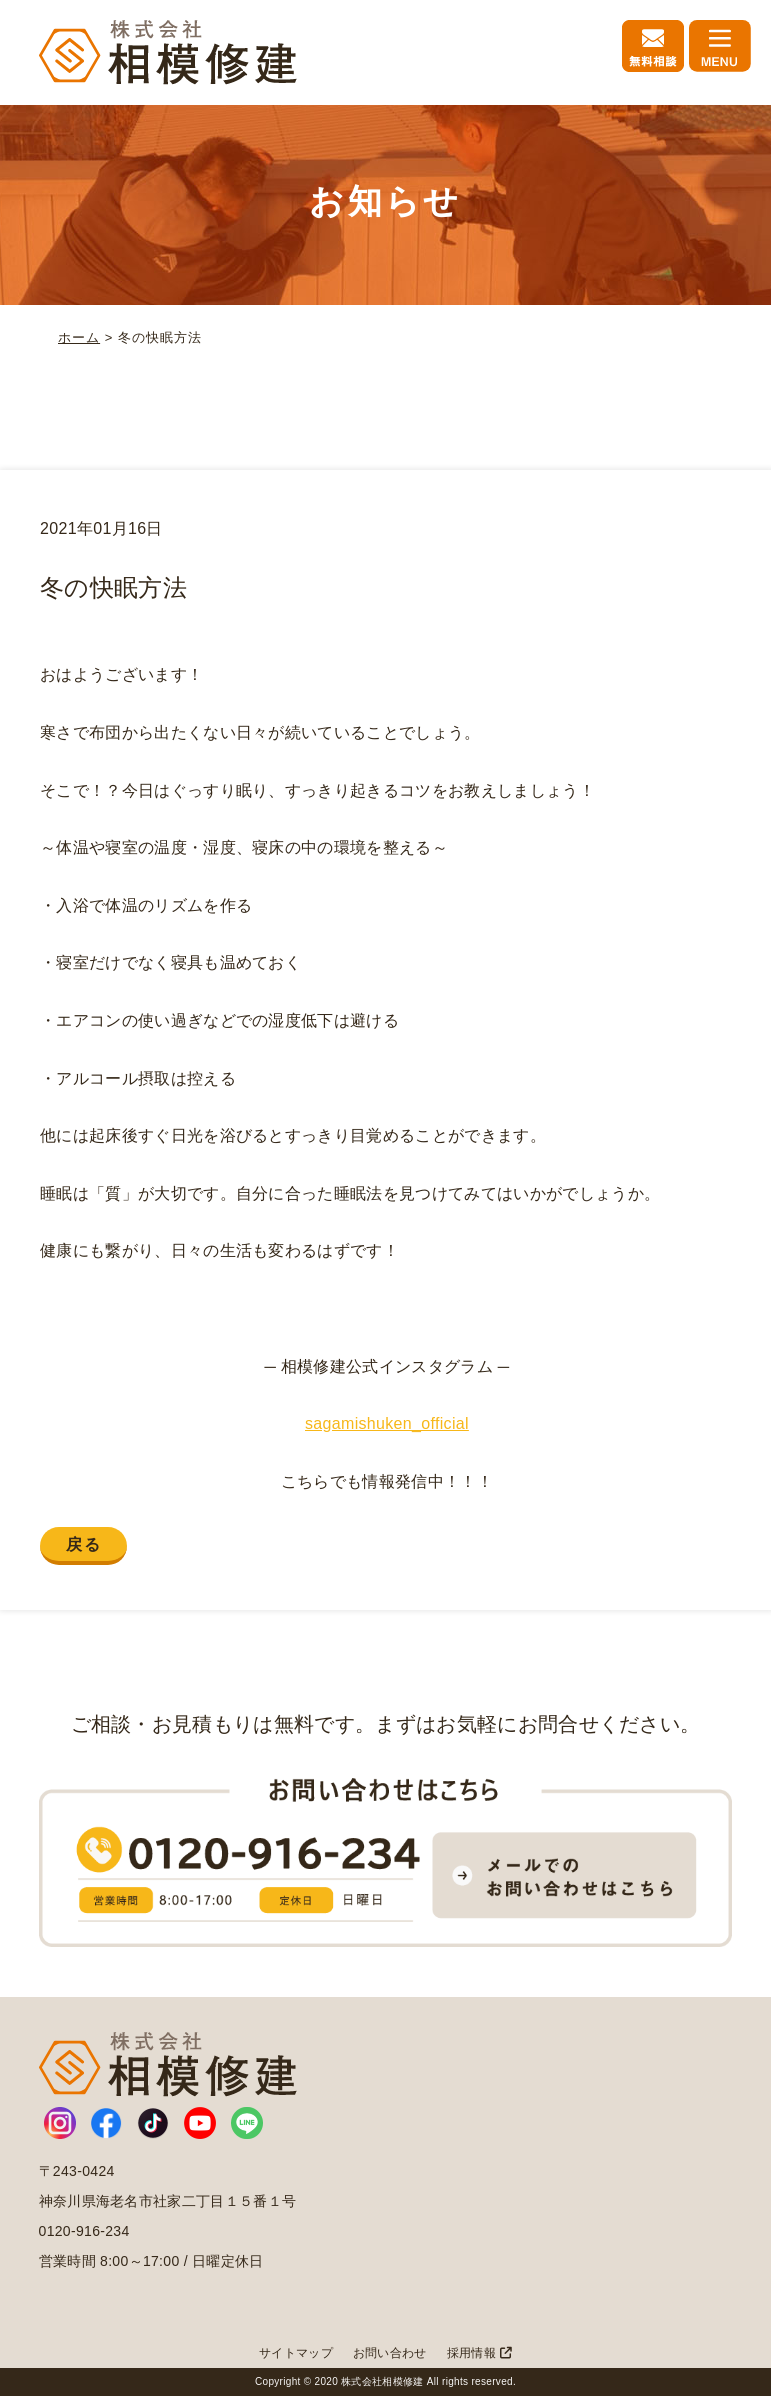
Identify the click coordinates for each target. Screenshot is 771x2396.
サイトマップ (296, 2353)
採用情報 (479, 2353)
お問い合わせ (390, 2353)
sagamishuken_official (387, 1423)
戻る (83, 1544)
